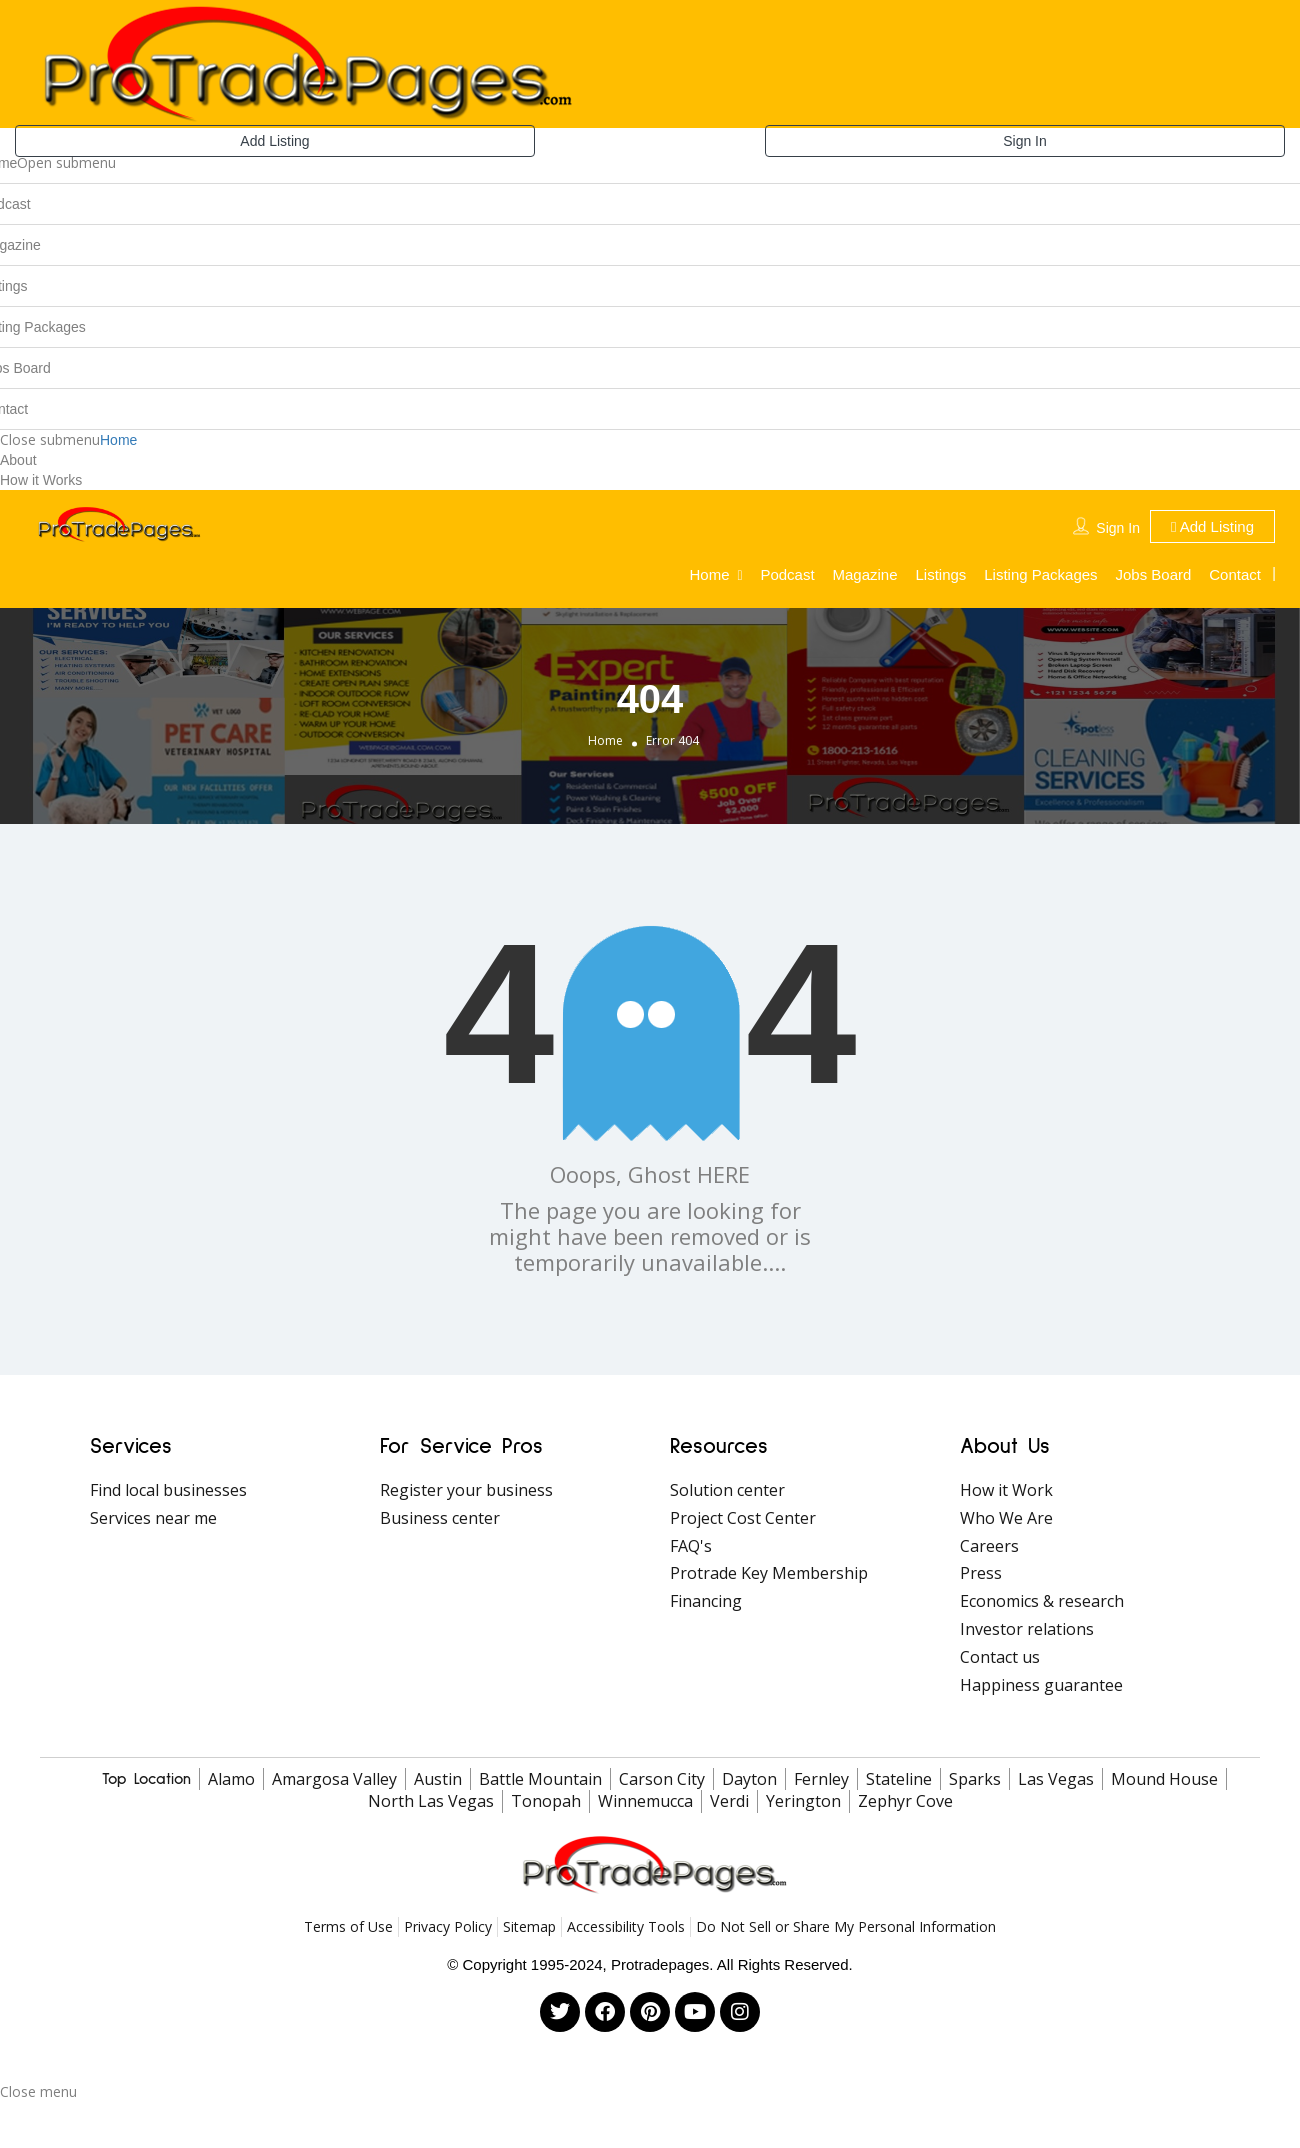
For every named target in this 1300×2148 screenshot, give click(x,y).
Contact (1235, 574)
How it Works (41, 480)
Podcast (787, 574)
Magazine (865, 574)
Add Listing (274, 141)
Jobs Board (1154, 574)
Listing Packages (1040, 574)
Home (118, 440)
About (18, 460)
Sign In (1025, 141)
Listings (940, 574)
